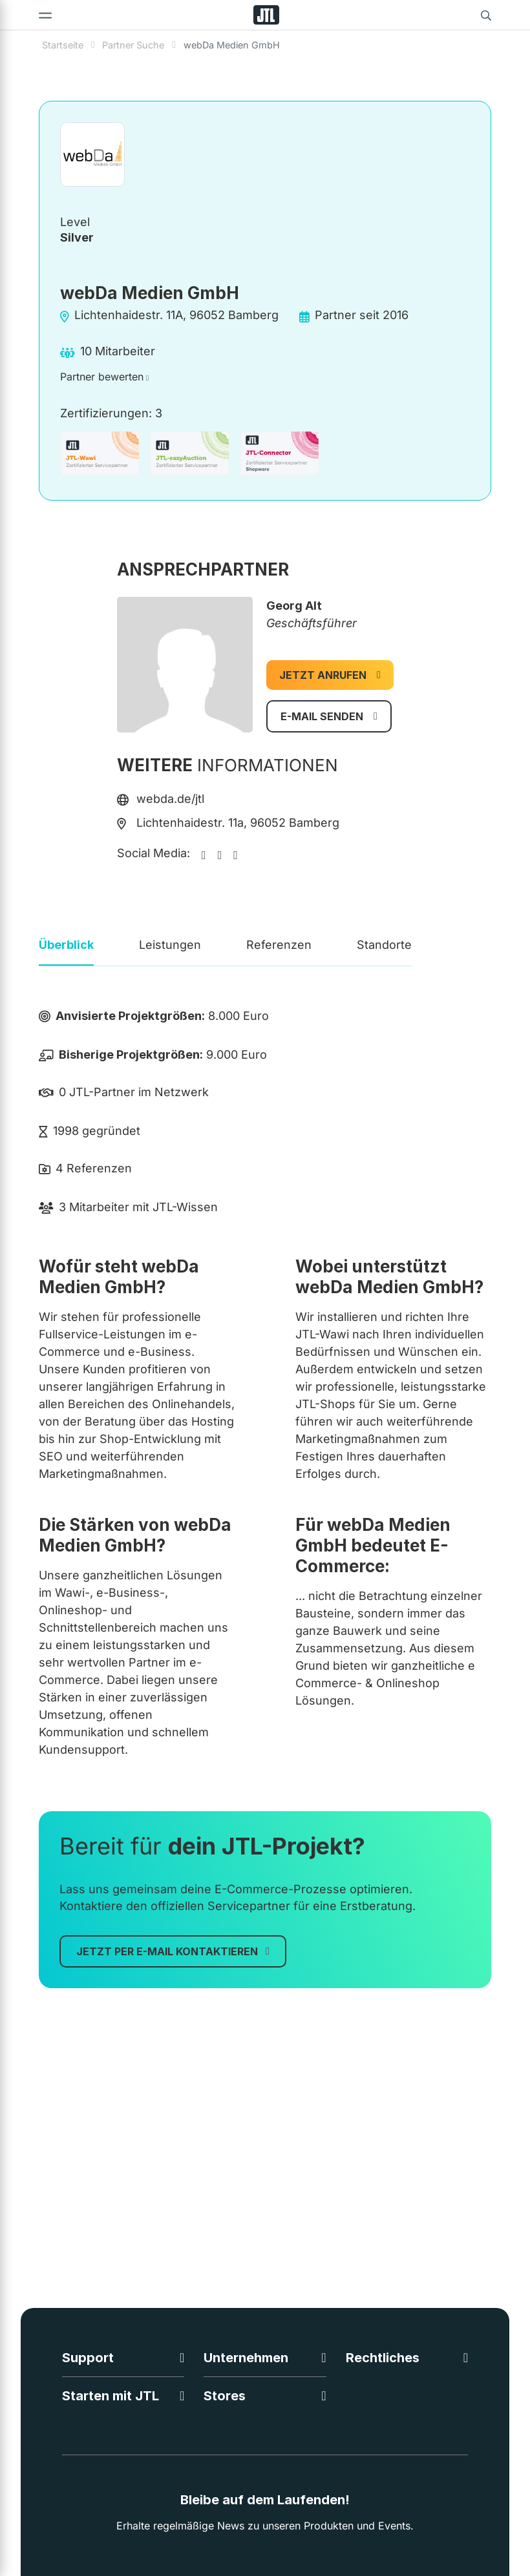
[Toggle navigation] (45, 15)
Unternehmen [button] (246, 2357)
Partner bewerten (101, 376)
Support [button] (88, 2357)
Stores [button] (225, 2396)
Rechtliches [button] (382, 2357)
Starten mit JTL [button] (110, 2396)
